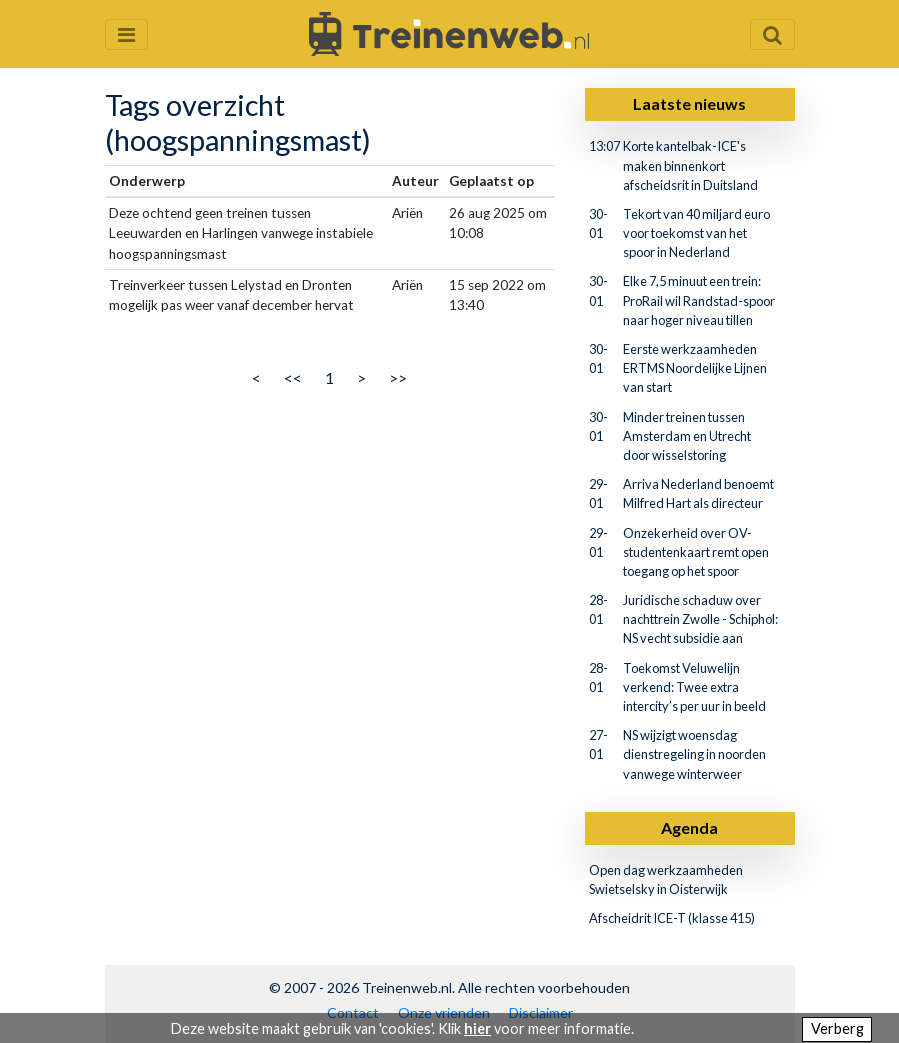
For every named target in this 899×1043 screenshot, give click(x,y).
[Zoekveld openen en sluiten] (772, 34)
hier (477, 1028)
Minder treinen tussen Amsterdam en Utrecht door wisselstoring (687, 436)
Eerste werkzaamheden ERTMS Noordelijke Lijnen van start (695, 368)
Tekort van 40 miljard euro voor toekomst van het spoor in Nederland (696, 233)
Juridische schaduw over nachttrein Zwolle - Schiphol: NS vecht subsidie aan (700, 619)
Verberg (837, 1028)
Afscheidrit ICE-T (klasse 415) (672, 918)
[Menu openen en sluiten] (126, 34)
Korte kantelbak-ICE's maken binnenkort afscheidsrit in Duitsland (690, 165)
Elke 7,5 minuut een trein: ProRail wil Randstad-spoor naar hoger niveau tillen (699, 300)
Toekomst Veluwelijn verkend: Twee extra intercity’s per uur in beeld (694, 687)
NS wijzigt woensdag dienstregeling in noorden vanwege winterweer (694, 754)
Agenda (689, 827)
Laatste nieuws (689, 103)
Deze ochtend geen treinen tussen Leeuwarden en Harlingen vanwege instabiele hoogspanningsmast (241, 233)
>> (398, 377)
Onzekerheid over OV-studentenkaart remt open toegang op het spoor (696, 552)
